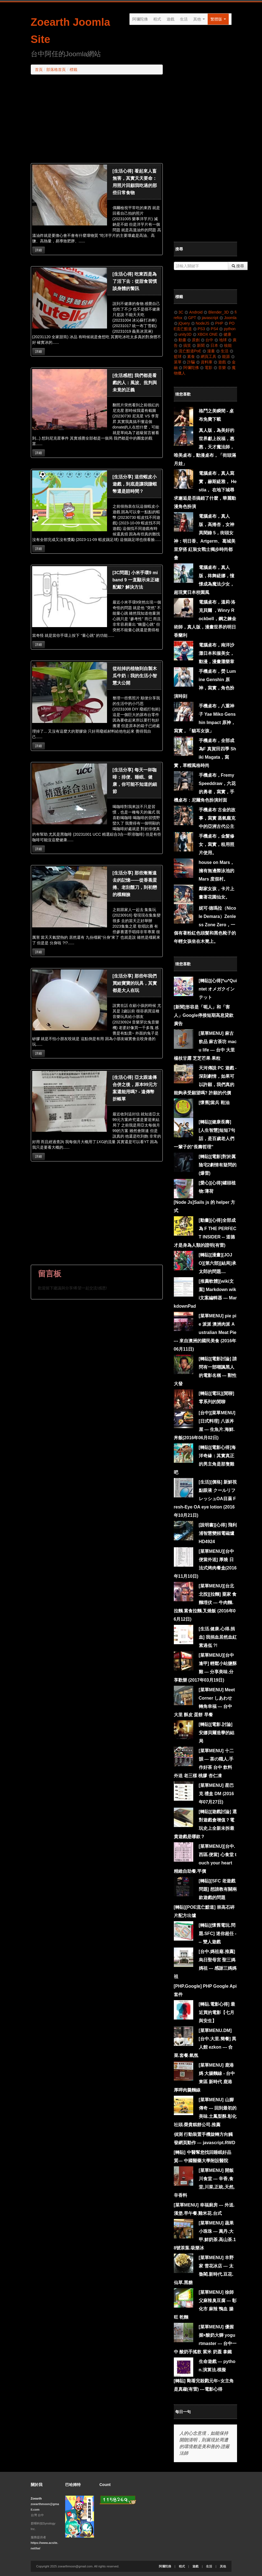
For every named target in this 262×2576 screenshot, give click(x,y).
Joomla (227, 317)
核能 (225, 345)
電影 (206, 367)
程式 (157, 19)
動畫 (180, 340)
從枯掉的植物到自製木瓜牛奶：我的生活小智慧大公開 (135, 675)
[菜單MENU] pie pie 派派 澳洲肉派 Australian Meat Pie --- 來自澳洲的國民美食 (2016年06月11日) (205, 1332)
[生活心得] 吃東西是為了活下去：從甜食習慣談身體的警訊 (135, 281)
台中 (207, 340)
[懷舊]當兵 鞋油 (214, 1102)
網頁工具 (206, 356)
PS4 (212, 329)
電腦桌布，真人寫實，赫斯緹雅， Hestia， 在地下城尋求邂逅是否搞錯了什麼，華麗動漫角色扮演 (205, 490)
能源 (223, 356)
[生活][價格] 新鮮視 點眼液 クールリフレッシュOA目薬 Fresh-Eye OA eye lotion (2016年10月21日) (205, 1499)
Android (193, 312)
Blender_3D (216, 312)
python (227, 329)
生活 (184, 19)
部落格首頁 (56, 69)
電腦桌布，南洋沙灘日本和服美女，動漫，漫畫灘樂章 (216, 653)
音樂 (219, 367)
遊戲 (170, 19)
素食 (188, 356)
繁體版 (218, 19)
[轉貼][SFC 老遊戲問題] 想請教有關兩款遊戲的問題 (218, 1889)
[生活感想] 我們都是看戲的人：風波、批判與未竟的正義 (135, 382)
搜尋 (238, 266)
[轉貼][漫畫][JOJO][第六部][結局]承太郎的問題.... (217, 1263)
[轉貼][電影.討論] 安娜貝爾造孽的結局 (216, 1732)
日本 (212, 345)
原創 (193, 340)
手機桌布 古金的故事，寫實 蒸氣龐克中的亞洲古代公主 (217, 818)
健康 (225, 334)
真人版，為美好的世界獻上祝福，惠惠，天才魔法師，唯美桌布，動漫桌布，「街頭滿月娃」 (205, 447)
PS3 (199, 329)
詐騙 (188, 362)
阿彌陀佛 (140, 19)
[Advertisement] (97, 119)
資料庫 (204, 362)
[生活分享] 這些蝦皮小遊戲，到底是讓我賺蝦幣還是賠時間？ (135, 484)
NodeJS (200, 323)
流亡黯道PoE (187, 351)
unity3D (183, 334)
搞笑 (185, 345)
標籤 (73, 69)
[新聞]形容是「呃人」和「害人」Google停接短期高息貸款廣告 (203, 1015)
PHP (216, 323)
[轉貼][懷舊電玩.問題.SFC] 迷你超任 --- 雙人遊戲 (217, 1933)
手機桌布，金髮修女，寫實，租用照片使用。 (216, 844)
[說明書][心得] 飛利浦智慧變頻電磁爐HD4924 (218, 1533)
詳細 (38, 250)
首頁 (39, 69)
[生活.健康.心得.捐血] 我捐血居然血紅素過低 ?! (218, 1637)
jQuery (182, 323)
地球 (220, 340)
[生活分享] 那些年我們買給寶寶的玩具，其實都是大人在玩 (135, 983)
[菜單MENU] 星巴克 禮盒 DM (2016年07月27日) (216, 1793)
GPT (190, 317)
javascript (207, 317)
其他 (199, 19)
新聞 (198, 345)
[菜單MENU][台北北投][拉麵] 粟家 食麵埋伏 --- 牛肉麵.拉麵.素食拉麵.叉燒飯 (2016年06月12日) (205, 1602)
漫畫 (208, 351)
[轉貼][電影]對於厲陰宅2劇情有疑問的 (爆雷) (218, 1165)
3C (179, 312)
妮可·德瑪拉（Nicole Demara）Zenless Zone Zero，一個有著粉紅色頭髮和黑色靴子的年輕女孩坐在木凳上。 (205, 925)
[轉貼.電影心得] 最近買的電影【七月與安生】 (217, 2012)
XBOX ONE (205, 334)
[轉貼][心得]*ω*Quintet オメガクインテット (218, 989)
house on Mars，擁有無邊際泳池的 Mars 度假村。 (217, 870)
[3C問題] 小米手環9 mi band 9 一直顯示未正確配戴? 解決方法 (136, 579)
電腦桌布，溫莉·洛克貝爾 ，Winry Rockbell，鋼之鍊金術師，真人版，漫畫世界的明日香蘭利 (205, 619)
